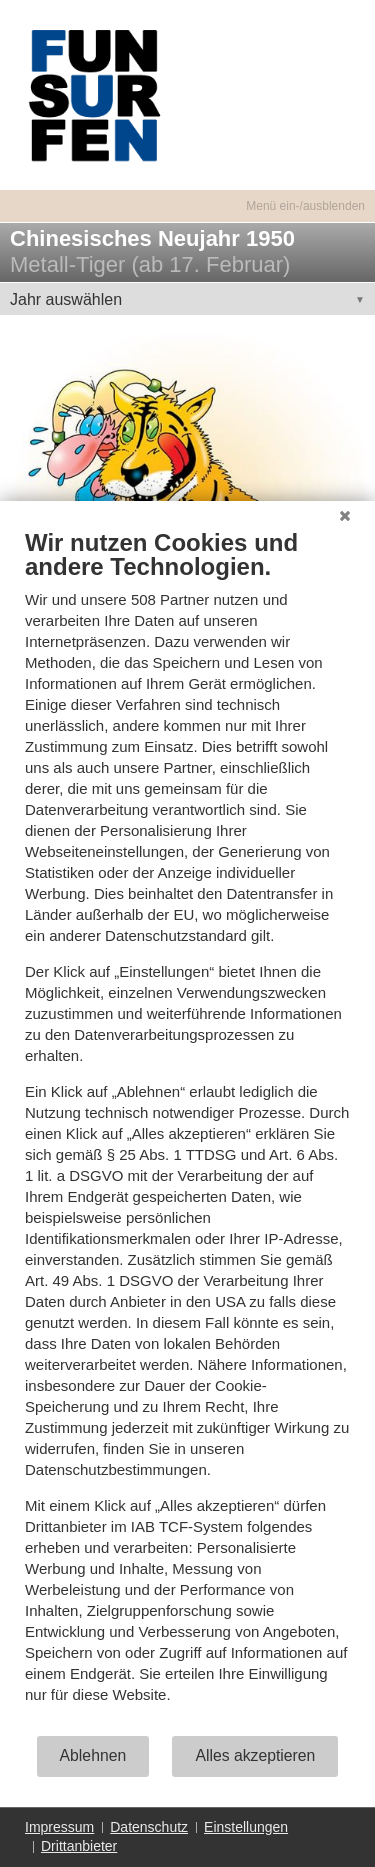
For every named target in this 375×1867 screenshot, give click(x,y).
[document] (187, 1131)
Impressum (59, 1827)
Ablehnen (93, 1755)
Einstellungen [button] (246, 1827)
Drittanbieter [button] (79, 1846)
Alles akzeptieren (255, 1755)
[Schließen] (345, 516)
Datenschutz (149, 1827)
